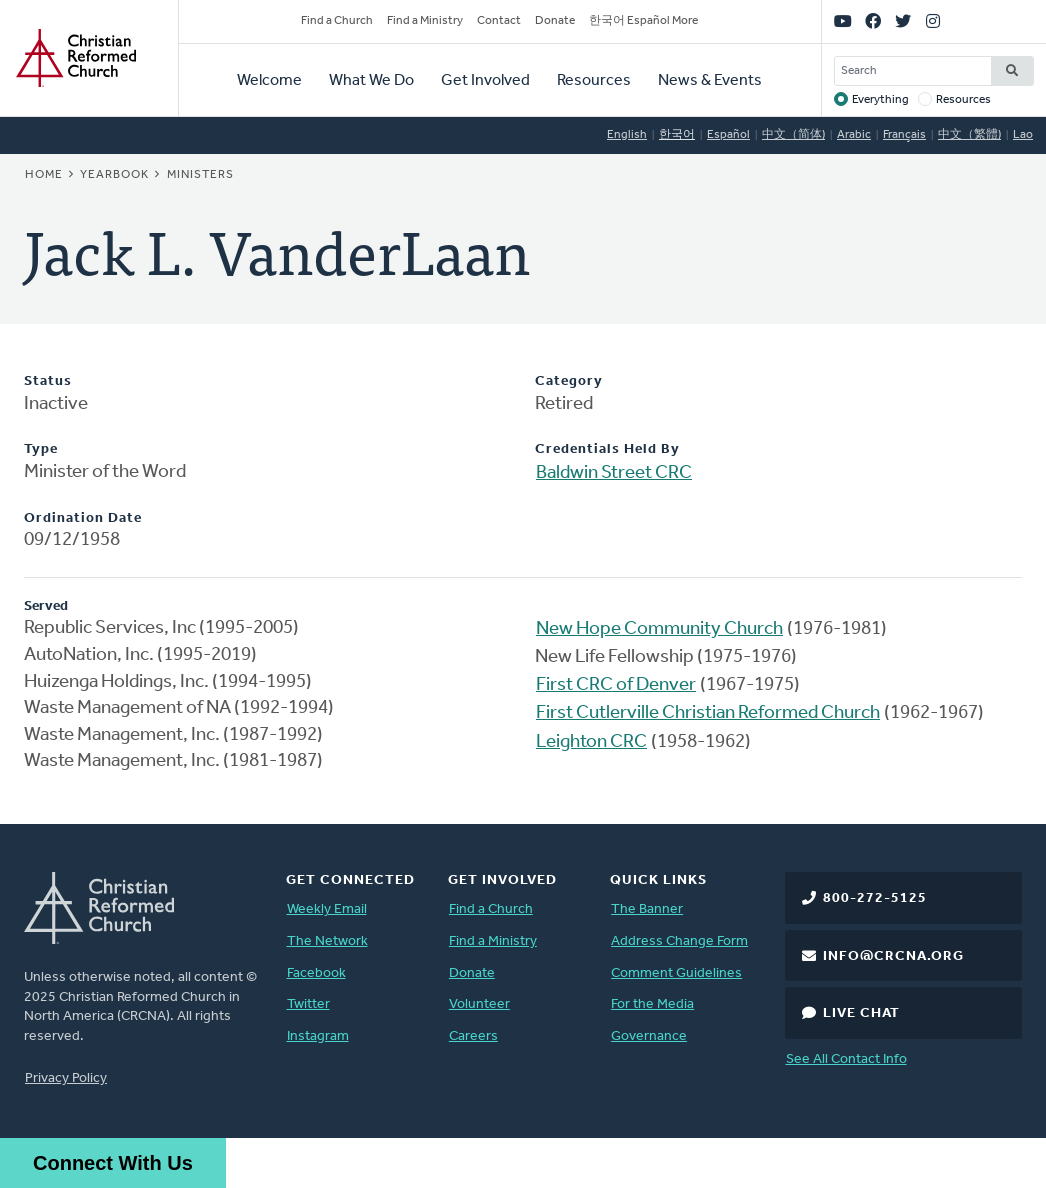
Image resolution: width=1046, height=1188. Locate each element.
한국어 (677, 135)
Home (44, 175)
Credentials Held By (607, 449)
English (627, 135)
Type (41, 449)
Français (904, 135)
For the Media (652, 1004)
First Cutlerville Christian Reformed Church (708, 713)
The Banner (647, 909)
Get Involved (485, 81)
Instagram (318, 1036)
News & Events (710, 81)
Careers (473, 1036)
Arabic (854, 135)
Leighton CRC (591, 742)
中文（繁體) (969, 135)
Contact (499, 21)
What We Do (371, 81)
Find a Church (337, 21)
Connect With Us (113, 1163)
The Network (327, 941)
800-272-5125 (875, 898)
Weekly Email (327, 909)
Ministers (200, 175)
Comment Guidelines (676, 973)
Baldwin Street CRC (614, 473)
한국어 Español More (643, 21)
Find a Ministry (425, 21)
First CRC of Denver (616, 685)
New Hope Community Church (659, 629)
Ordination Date (83, 518)
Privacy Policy (66, 1078)
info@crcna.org (893, 956)
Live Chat (861, 1013)
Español (728, 135)
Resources (594, 81)
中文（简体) (793, 135)
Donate (555, 21)
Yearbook (114, 175)
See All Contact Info (846, 1059)
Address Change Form (679, 941)
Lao (1023, 135)
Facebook (316, 973)
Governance (649, 1036)
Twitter (308, 1004)
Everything (880, 100)
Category (569, 381)
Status (48, 381)
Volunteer (479, 1004)
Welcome (269, 81)
